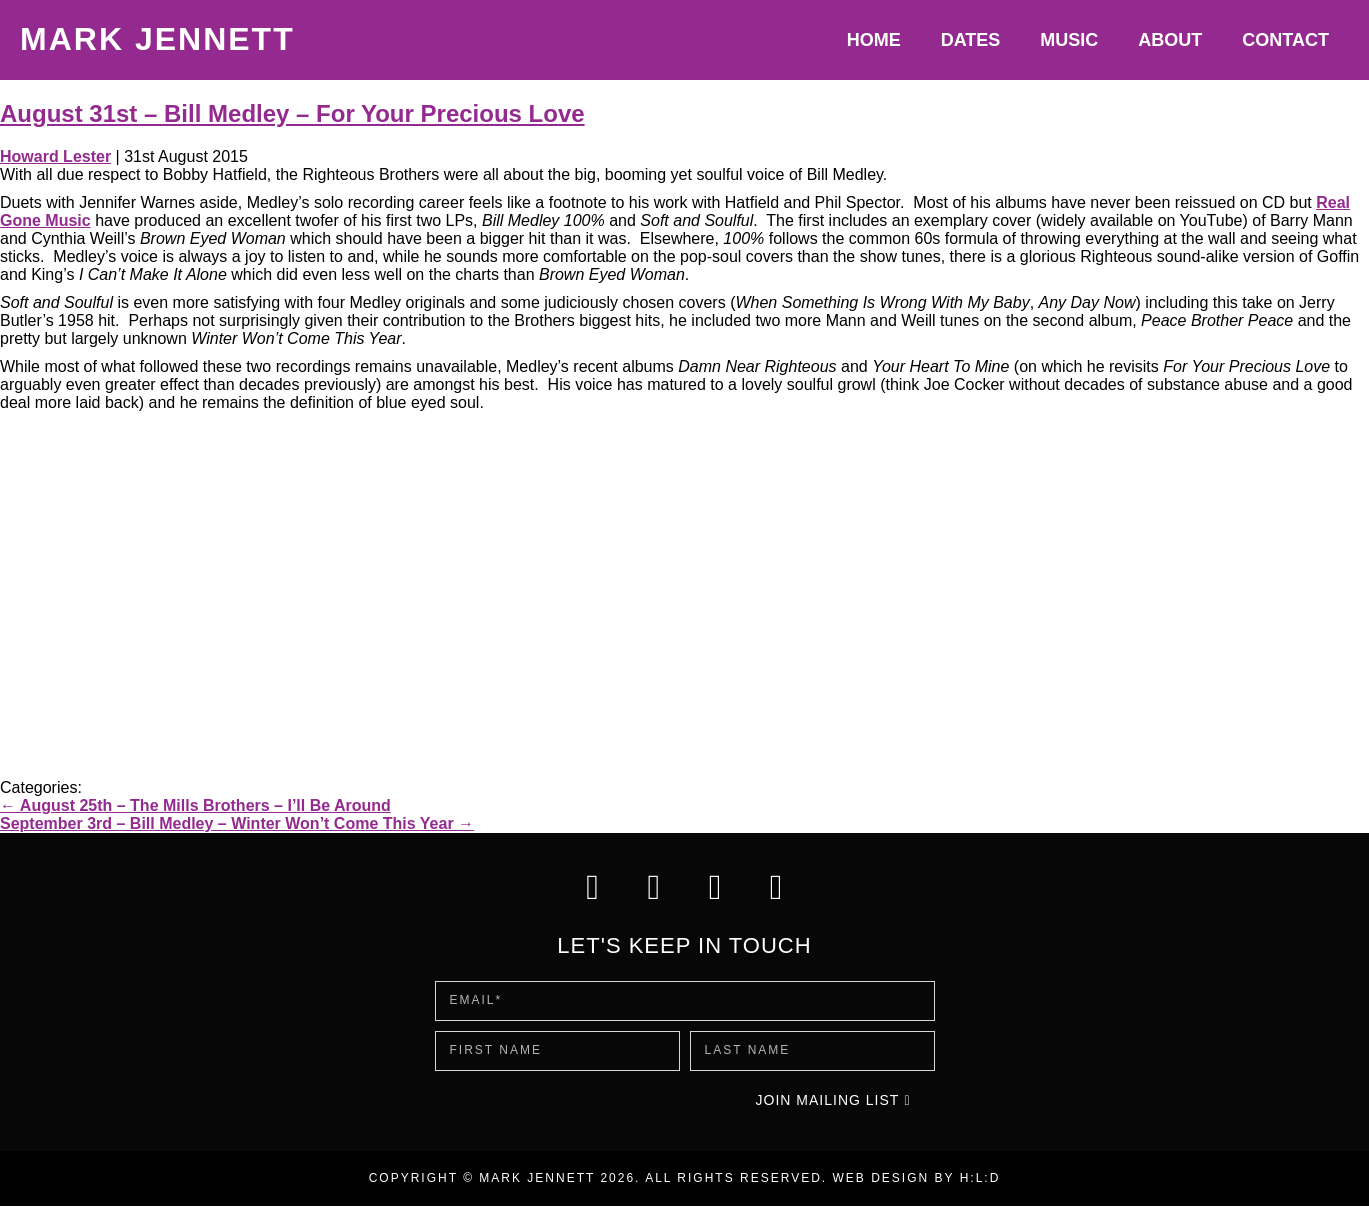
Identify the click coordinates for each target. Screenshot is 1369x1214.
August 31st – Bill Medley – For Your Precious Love (292, 113)
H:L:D (980, 1186)
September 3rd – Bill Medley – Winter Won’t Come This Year (237, 823)
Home (874, 40)
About (1170, 40)
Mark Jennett (157, 39)
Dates (971, 40)
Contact (1285, 40)
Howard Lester (55, 156)
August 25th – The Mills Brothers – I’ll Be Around (195, 805)
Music (1069, 40)
